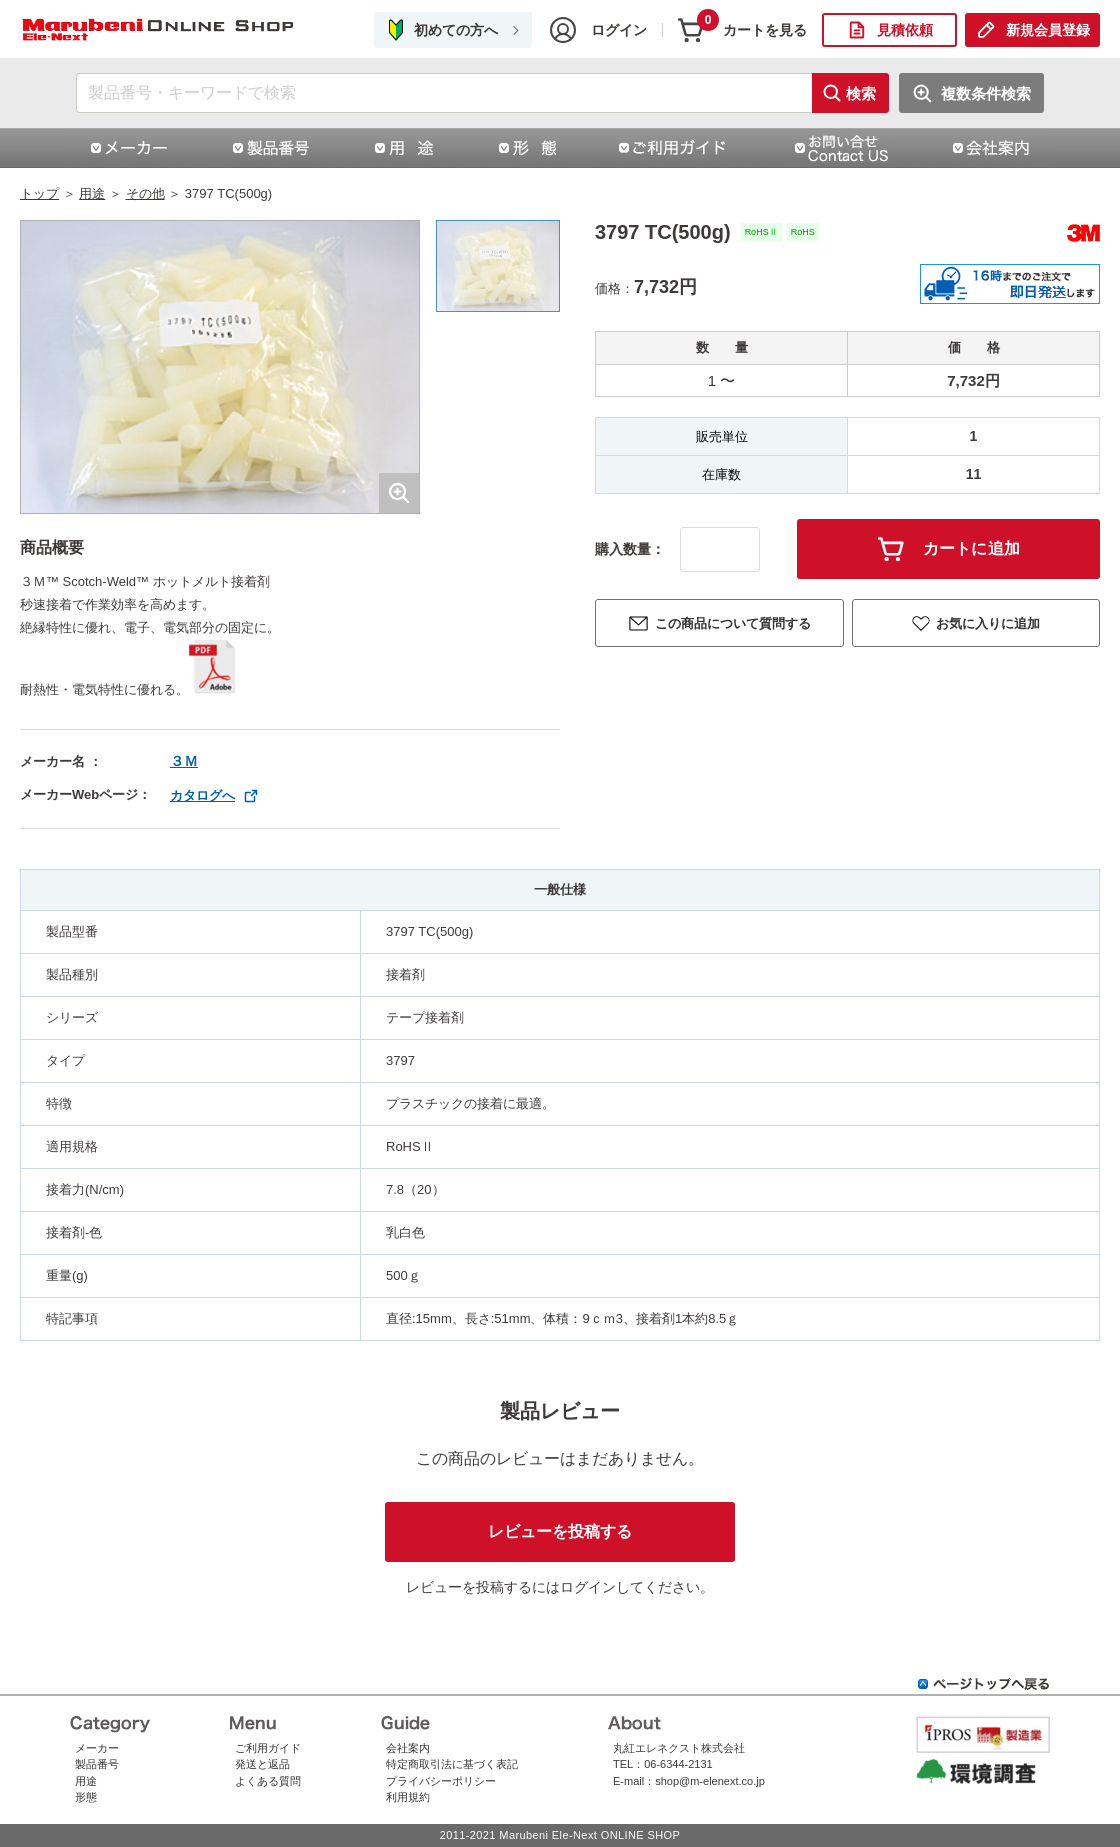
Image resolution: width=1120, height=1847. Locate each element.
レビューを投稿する (560, 1531)
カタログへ (202, 795)
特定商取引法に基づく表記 (452, 1764)
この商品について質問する (733, 623)
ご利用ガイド (268, 1748)
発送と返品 (262, 1764)
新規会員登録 (1048, 30)
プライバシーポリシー (441, 1781)
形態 (86, 1797)
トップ (39, 193)
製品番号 (97, 1764)
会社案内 (408, 1748)
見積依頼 (905, 30)
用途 (92, 193)
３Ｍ (184, 761)
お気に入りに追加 (988, 623)
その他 (145, 193)
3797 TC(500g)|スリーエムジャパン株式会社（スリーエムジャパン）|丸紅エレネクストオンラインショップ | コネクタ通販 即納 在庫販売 (160, 30)
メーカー (97, 1748)
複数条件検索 (986, 93)
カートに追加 (972, 548)
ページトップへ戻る (984, 1684)
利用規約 (408, 1797)
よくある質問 (268, 1781)
